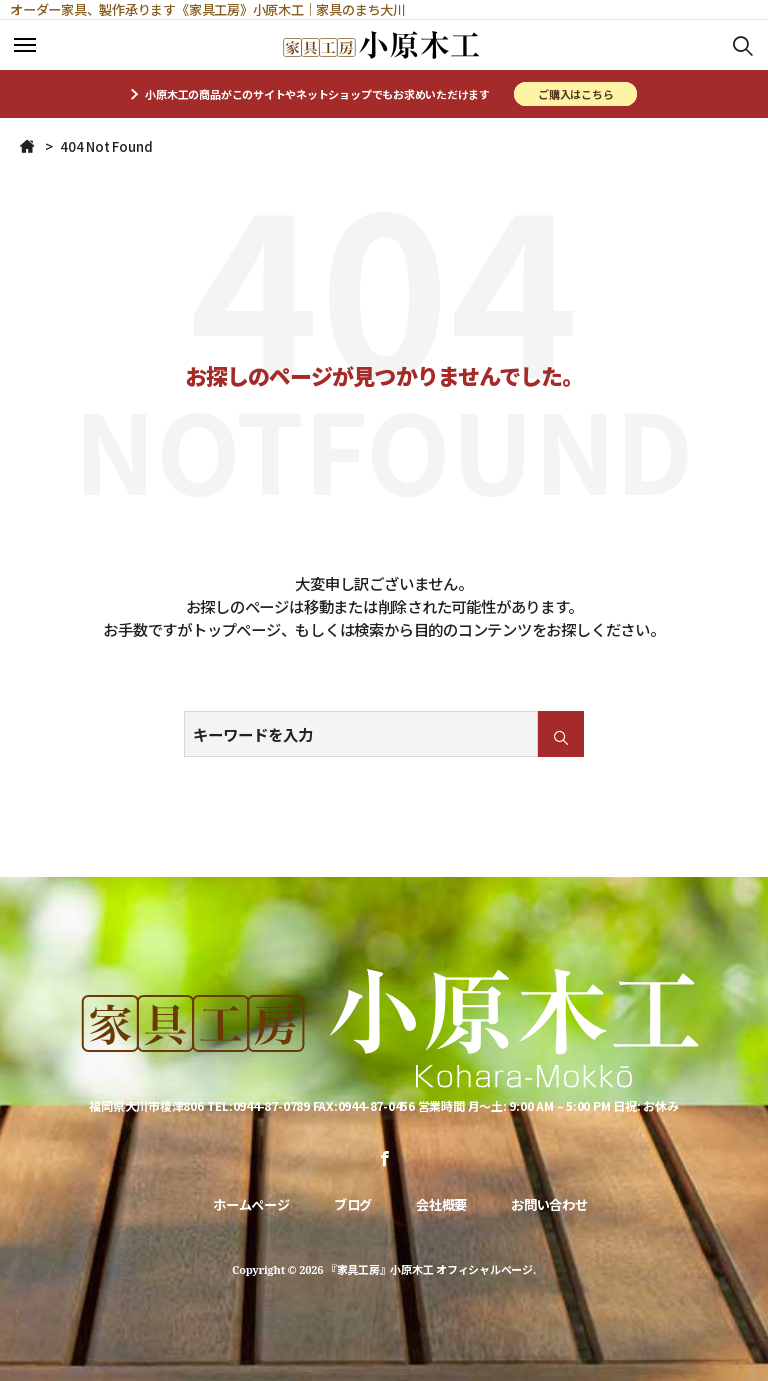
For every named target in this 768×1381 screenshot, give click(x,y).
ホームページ (251, 1204)
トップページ (236, 629)
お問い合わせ (549, 1204)
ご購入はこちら (575, 94)
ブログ (353, 1204)
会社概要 (441, 1204)
